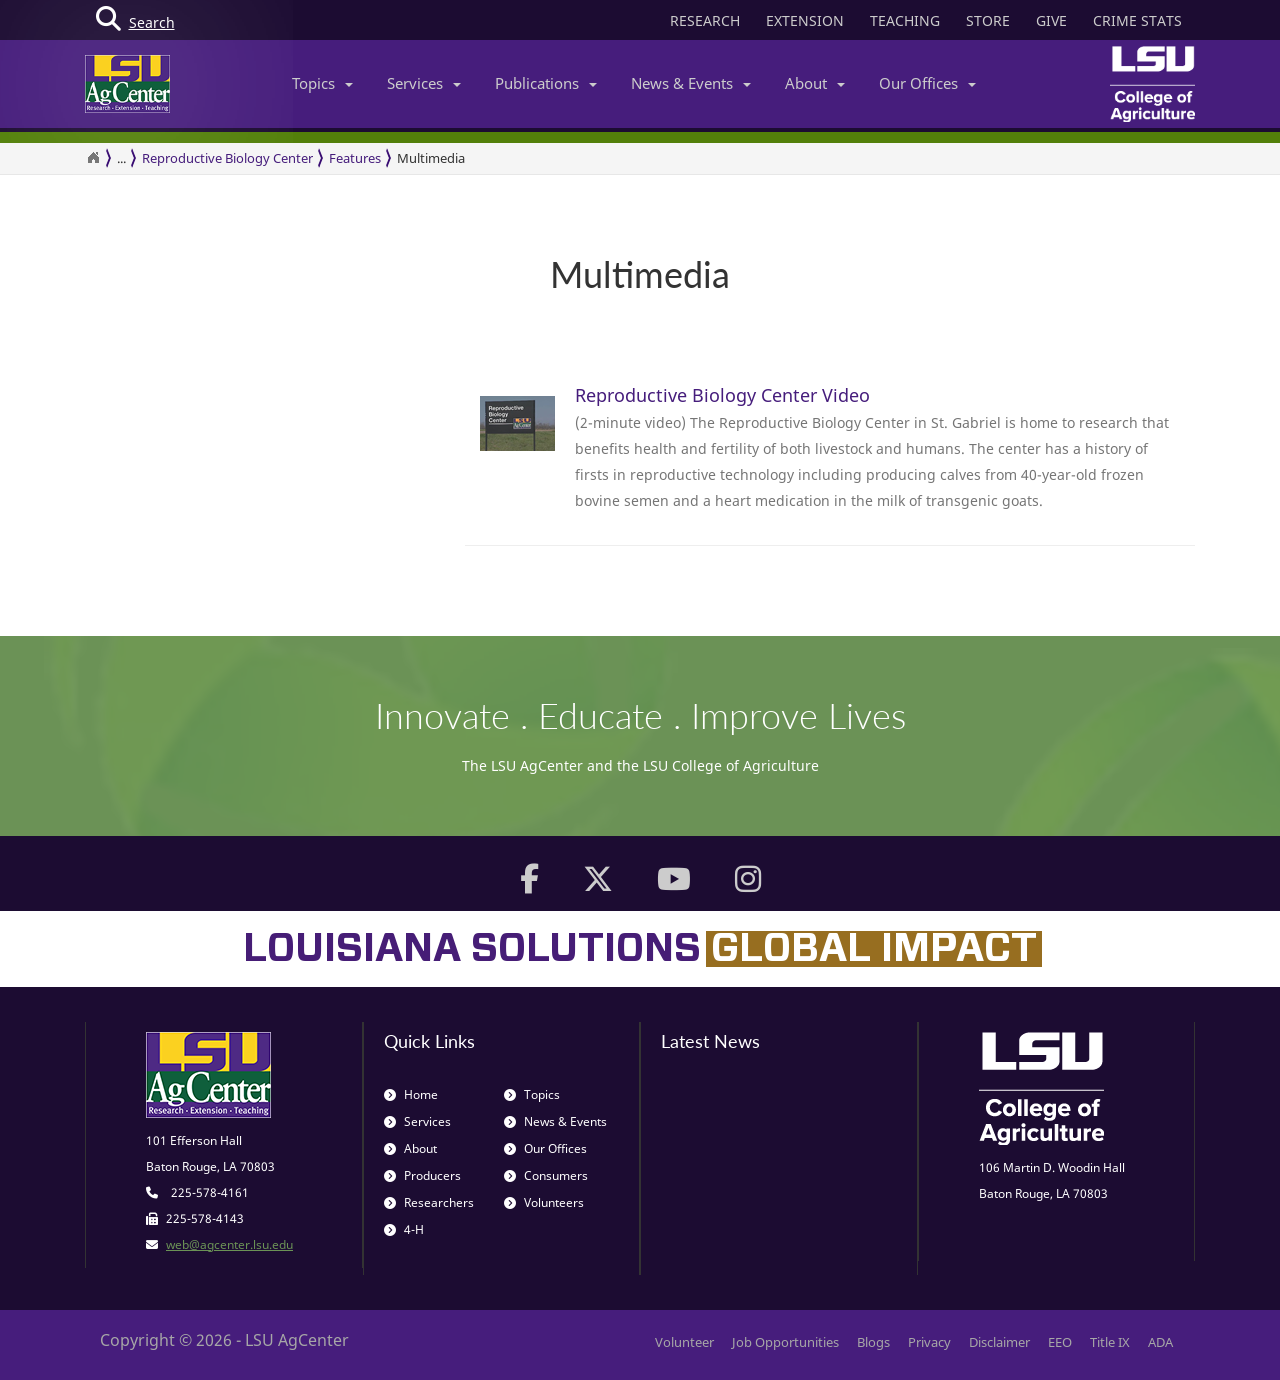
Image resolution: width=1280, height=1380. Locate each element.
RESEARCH (705, 20)
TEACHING (905, 20)
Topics (322, 83)
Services (424, 83)
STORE (988, 20)
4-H (404, 1229)
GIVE (1051, 20)
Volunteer (684, 1342)
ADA (1160, 1342)
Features (355, 158)
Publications (546, 83)
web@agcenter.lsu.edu (229, 1244)
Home (411, 1094)
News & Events (691, 83)
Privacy (929, 1342)
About (815, 83)
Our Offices (927, 83)
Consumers (546, 1175)
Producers (422, 1175)
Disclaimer (999, 1342)
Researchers (429, 1202)
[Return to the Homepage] (93, 158)
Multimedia (431, 158)
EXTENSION (805, 20)
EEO (1060, 1342)
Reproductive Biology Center (227, 158)
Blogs (873, 1342)
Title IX (1110, 1342)
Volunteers (544, 1202)
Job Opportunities (785, 1342)
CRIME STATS (1137, 20)
